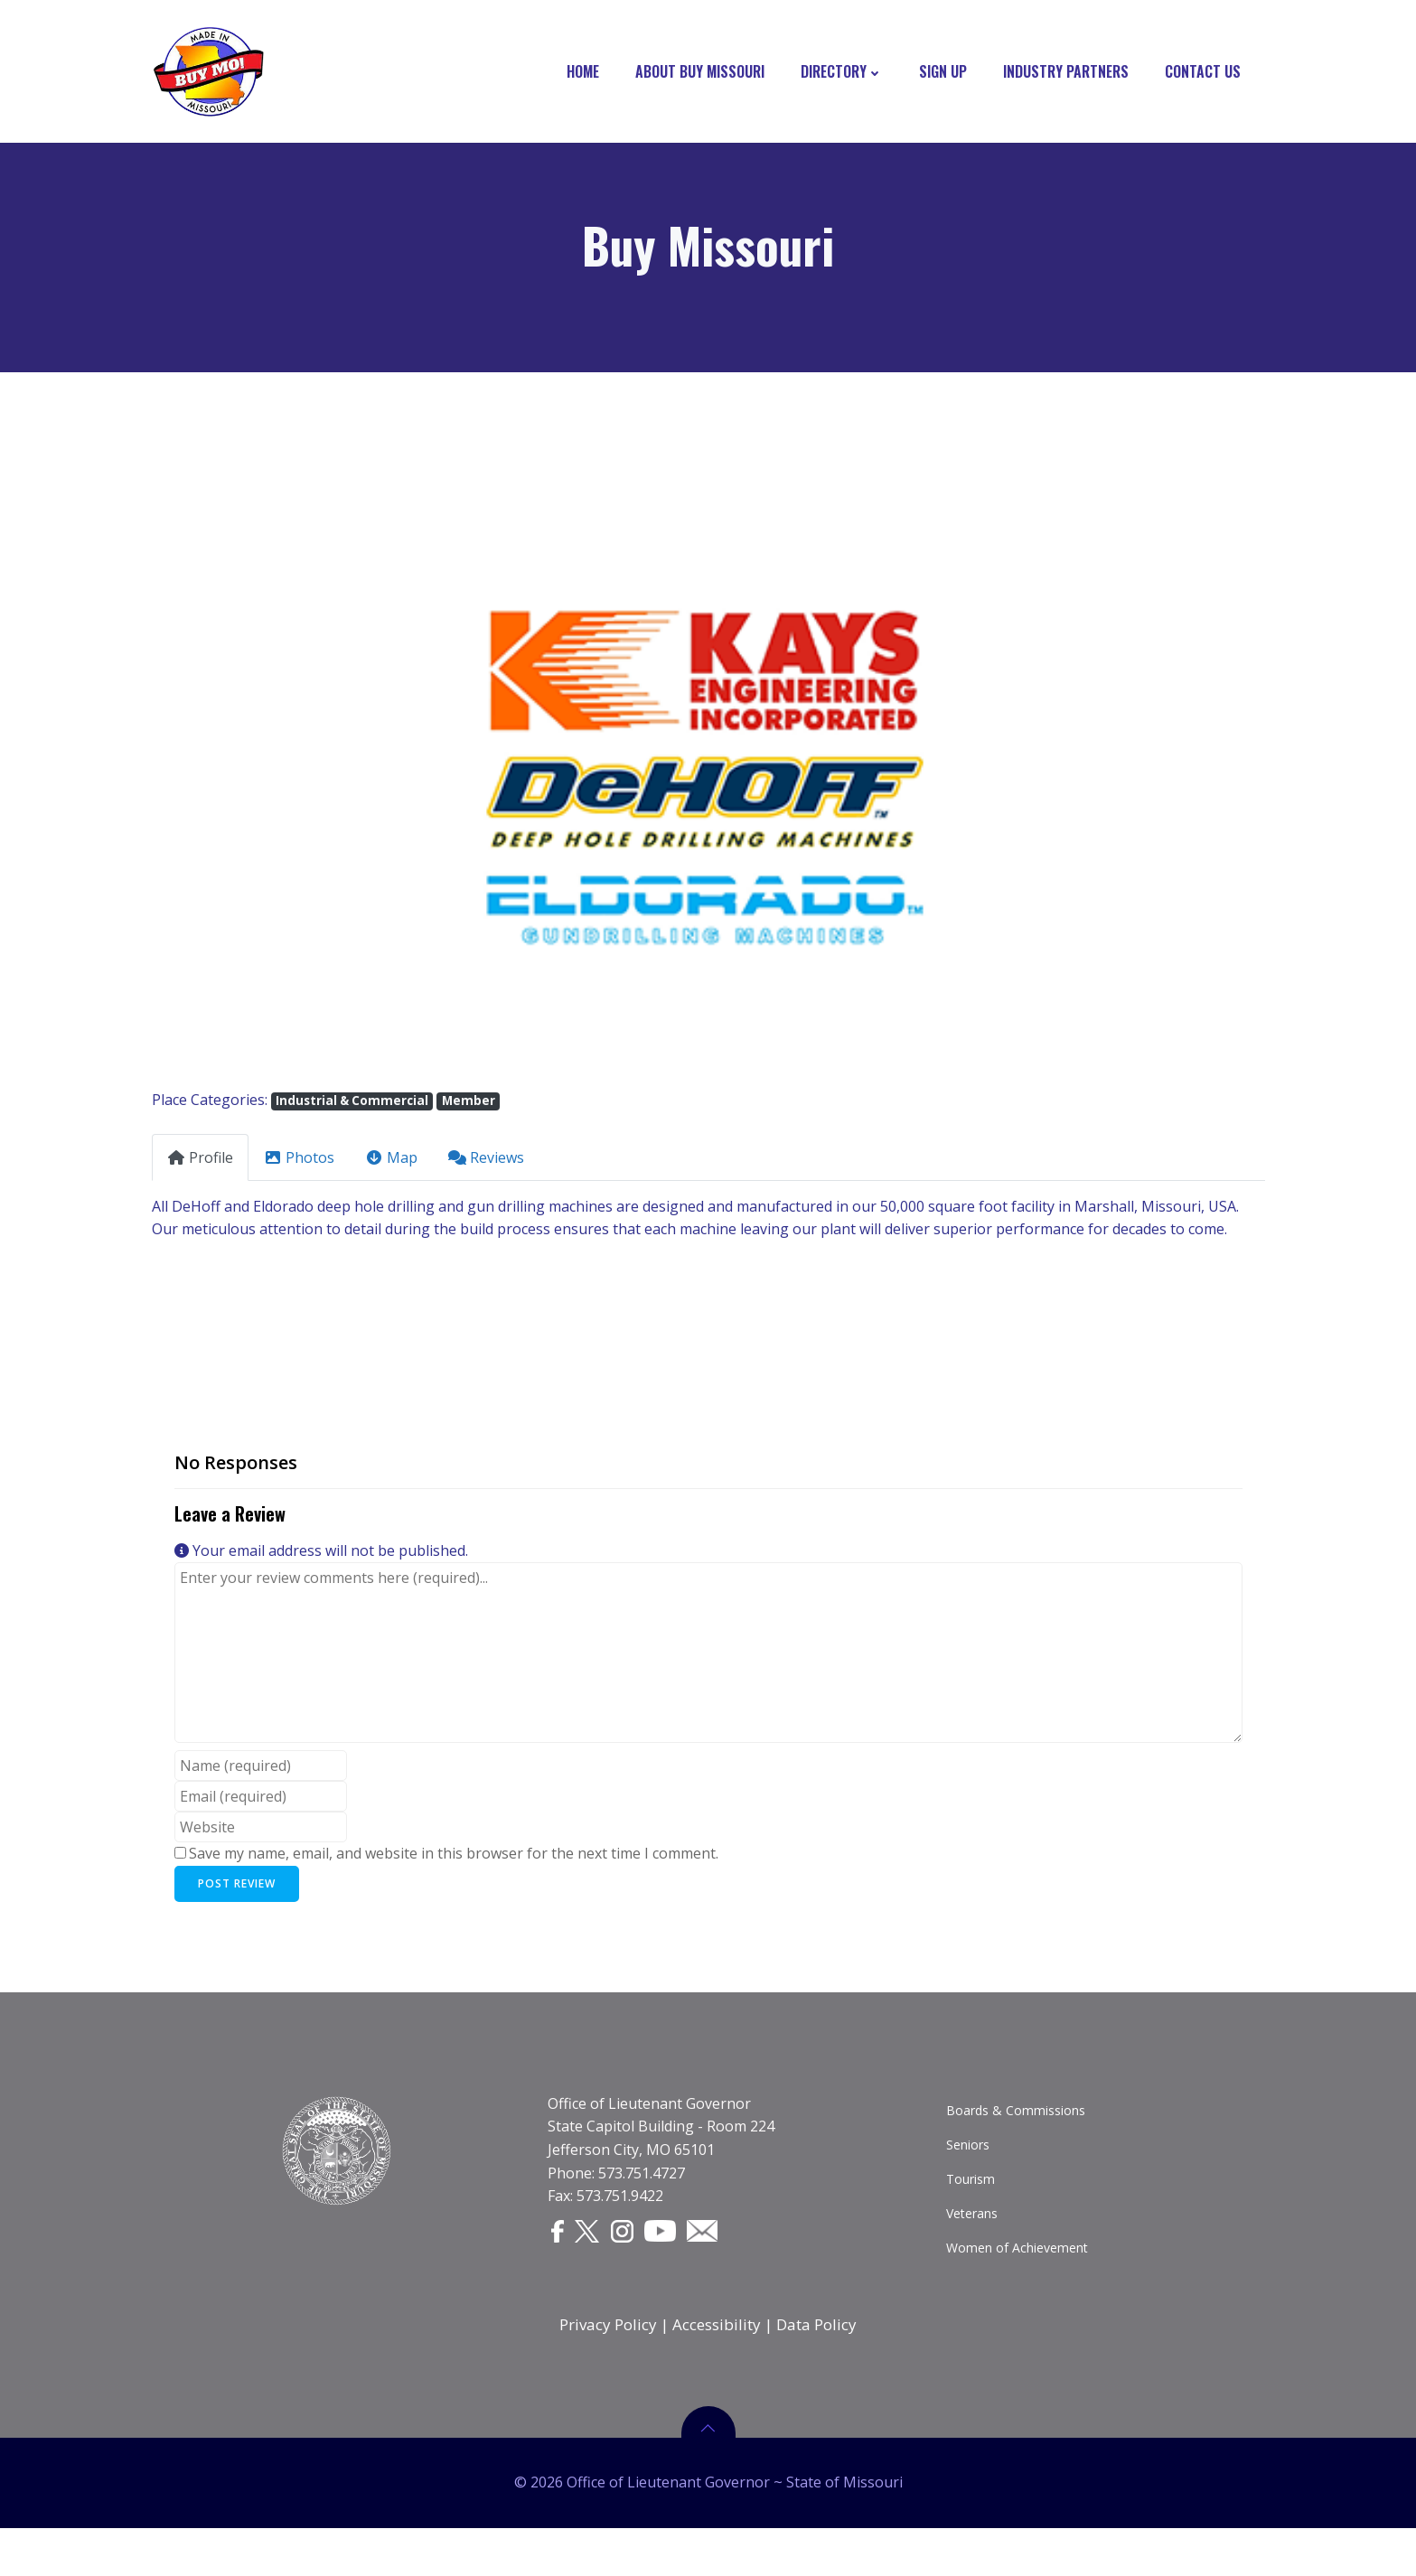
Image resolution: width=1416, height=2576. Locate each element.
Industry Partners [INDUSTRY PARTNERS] (1072, 72)
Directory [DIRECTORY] (848, 72)
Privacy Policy (608, 2357)
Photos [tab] (299, 1167)
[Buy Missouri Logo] (207, 72)
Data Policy (816, 2357)
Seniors (969, 2171)
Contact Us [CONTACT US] (1209, 72)
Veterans (973, 2240)
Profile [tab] (200, 1167)
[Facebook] (563, 2259)
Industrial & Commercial (352, 1111)
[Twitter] (596, 2259)
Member (468, 1111)
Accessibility (716, 2357)
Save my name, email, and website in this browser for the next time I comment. (453, 1863)
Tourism (972, 2206)
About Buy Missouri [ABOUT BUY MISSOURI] (706, 72)
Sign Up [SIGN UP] (949, 72)
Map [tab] (391, 1167)
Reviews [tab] (486, 1167)
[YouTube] (673, 2258)
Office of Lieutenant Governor (651, 2130)
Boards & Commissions (1017, 2137)
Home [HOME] (589, 72)
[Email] (714, 2258)
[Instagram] (634, 2259)
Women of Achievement (1019, 2274)
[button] (235, 786)
